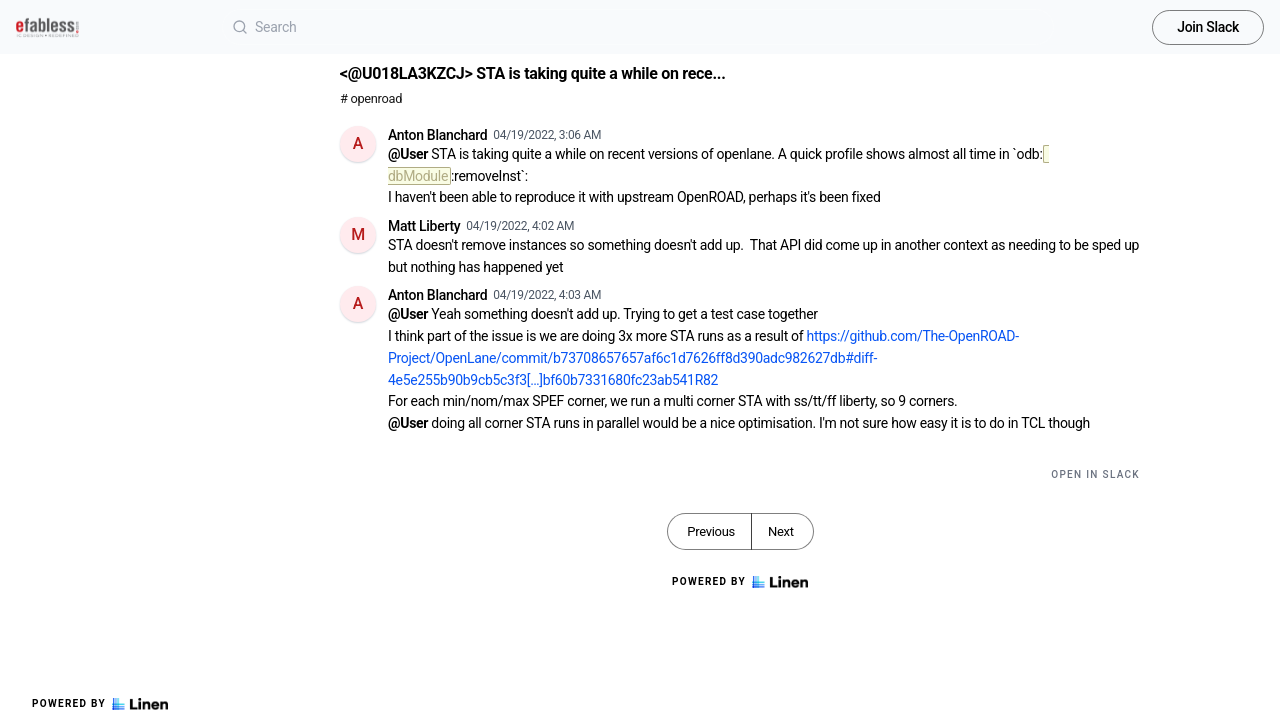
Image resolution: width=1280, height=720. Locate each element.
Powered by (100, 704)
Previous (711, 531)
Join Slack (1208, 27)
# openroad (371, 98)
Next (781, 531)
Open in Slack (1095, 474)
